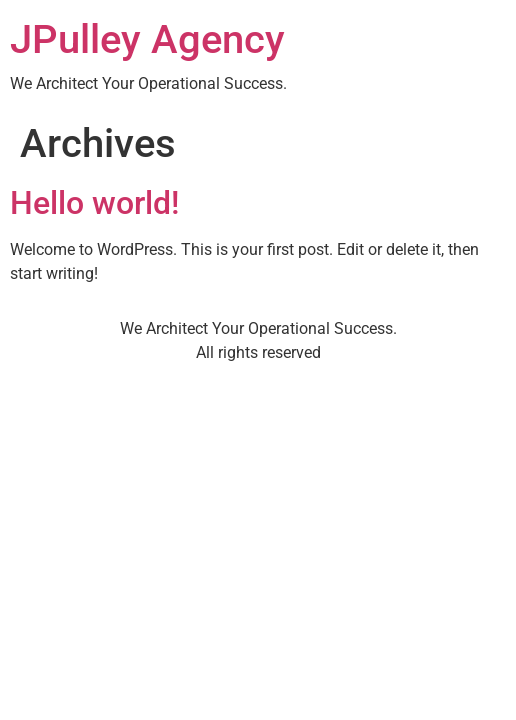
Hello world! (94, 203)
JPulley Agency (147, 39)
